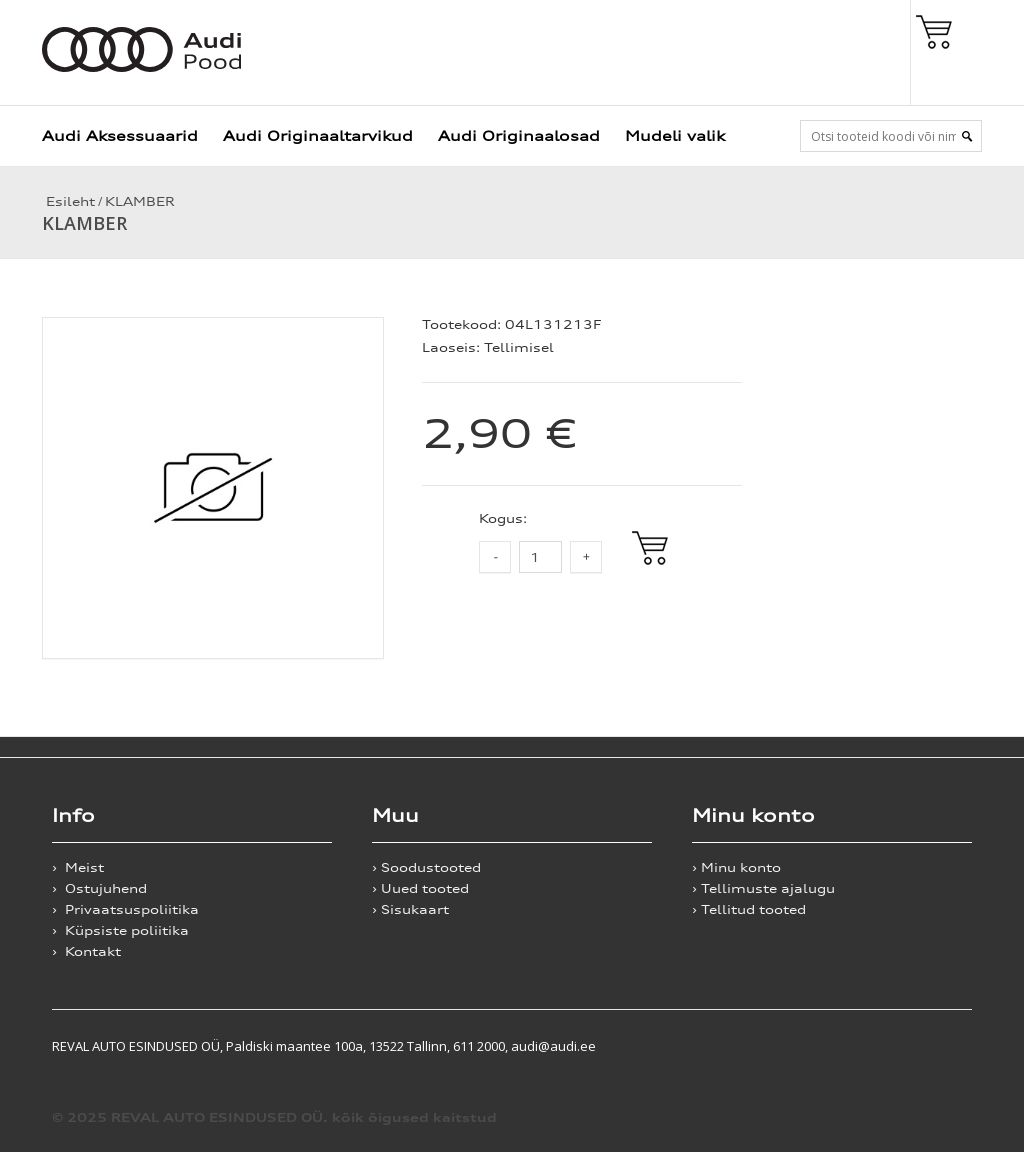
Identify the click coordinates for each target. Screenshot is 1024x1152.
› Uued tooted (420, 888)
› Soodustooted (426, 867)
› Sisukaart (410, 909)
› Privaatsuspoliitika (125, 909)
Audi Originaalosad (519, 135)
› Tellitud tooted (749, 909)
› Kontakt (86, 951)
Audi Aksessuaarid (120, 135)
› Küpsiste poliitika (120, 930)
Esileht (68, 201)
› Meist (78, 867)
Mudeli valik (675, 135)
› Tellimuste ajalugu (763, 888)
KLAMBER (140, 201)
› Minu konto (736, 867)
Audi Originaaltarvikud (318, 135)
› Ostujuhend (99, 888)
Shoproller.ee (937, 1046)
